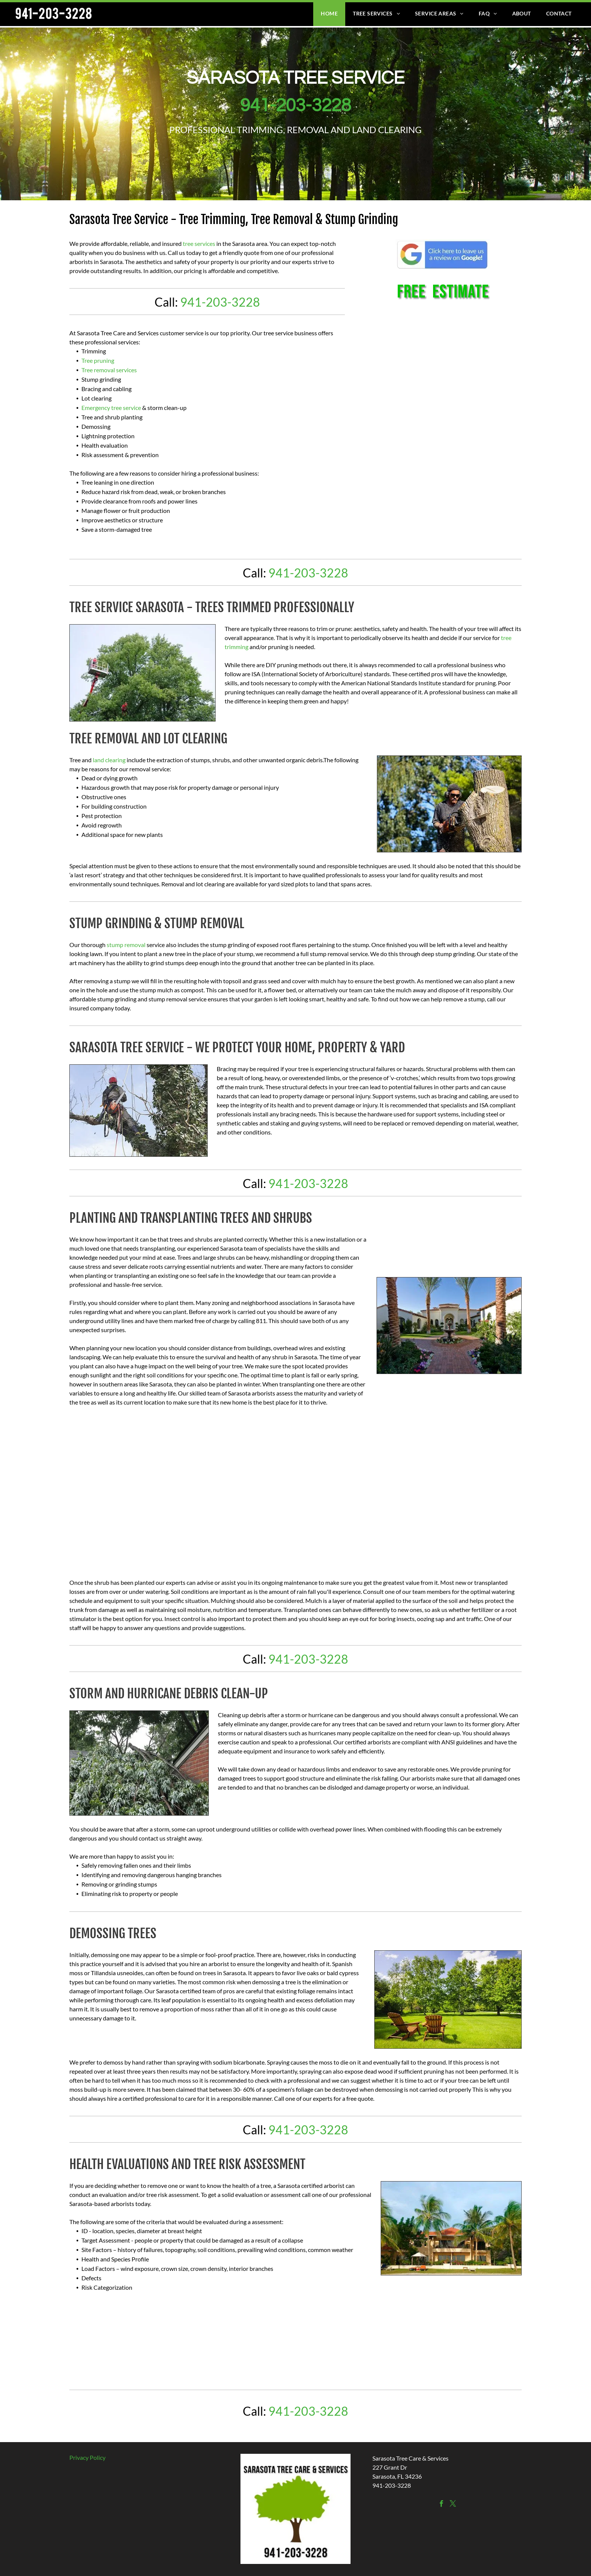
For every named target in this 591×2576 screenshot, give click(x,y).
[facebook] (441, 2504)
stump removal (126, 944)
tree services (199, 243)
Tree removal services (109, 369)
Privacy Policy (87, 2457)
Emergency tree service (111, 407)
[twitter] (453, 2504)
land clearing (109, 759)
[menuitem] (329, 13)
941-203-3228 (295, 106)
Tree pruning (97, 360)
